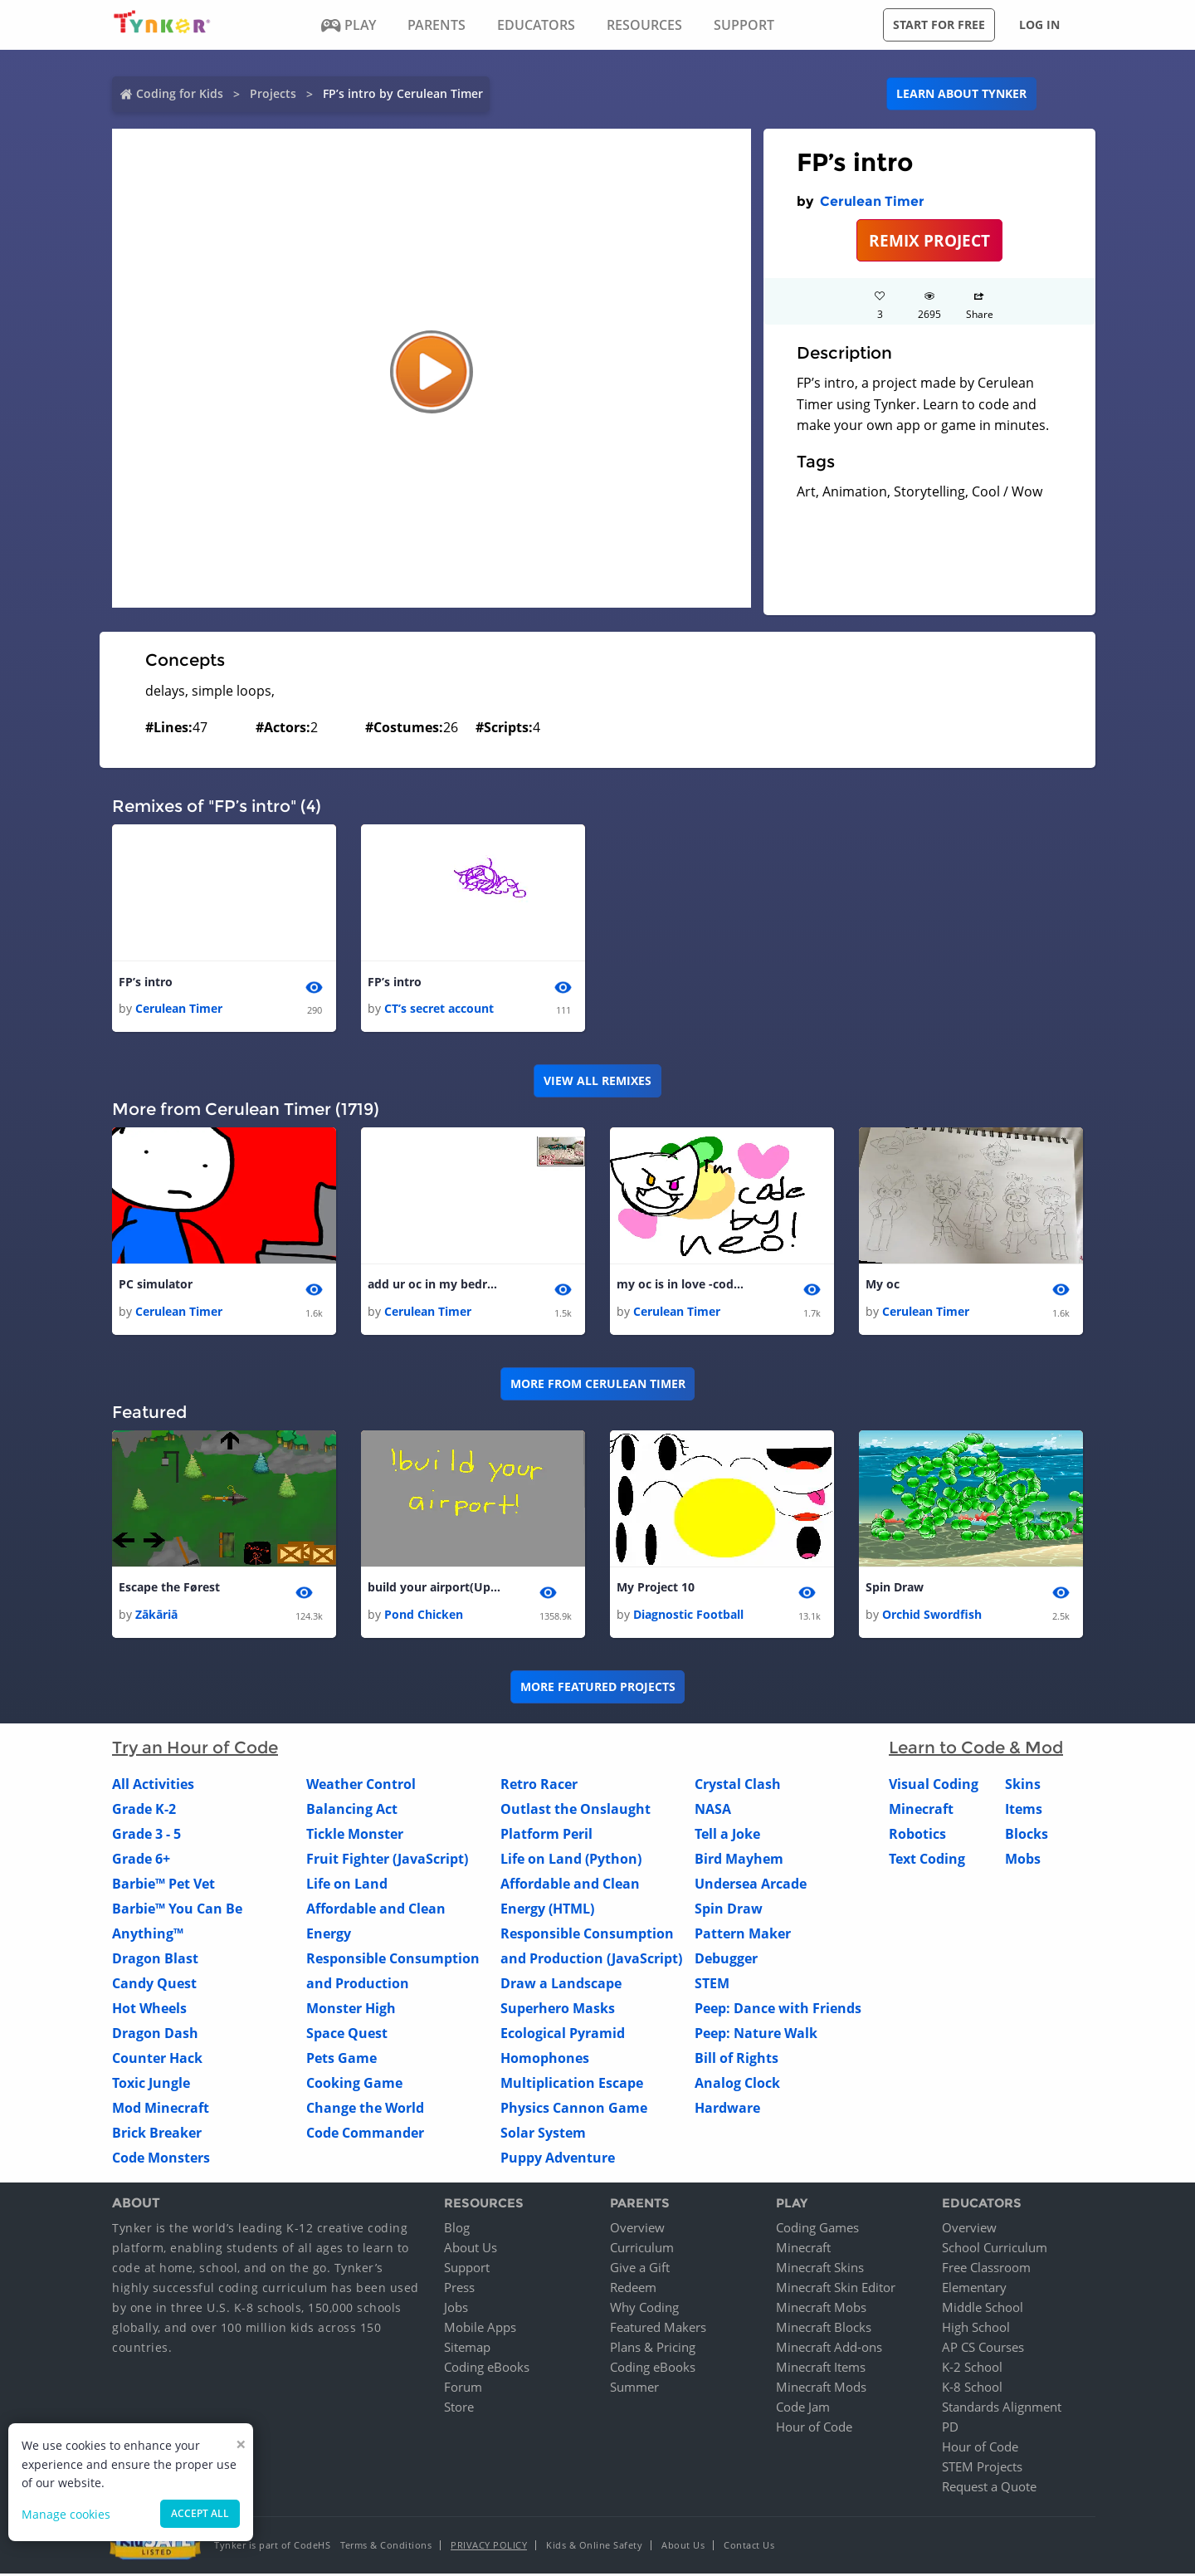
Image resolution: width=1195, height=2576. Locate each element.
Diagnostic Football (688, 1616)
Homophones (544, 2060)
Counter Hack (157, 2060)
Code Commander (365, 2134)
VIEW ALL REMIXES (597, 1081)
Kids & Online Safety (594, 2547)
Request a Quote (989, 2489)
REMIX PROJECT (929, 240)
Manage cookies (66, 2514)
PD (950, 2429)
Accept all (200, 2513)
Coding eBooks (486, 2369)
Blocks (1026, 1835)
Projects (273, 93)
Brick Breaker (157, 2134)
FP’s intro (146, 982)
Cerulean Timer (872, 201)
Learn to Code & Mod (976, 1749)
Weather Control (361, 1786)
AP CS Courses (983, 2349)
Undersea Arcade (751, 1885)
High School (976, 2329)
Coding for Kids (179, 93)
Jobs (456, 2309)
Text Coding (927, 1860)
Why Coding (644, 2309)
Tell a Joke (727, 1835)
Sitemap (467, 2349)
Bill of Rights (736, 2060)
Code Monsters (161, 2159)
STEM (712, 1985)
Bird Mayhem (739, 1860)
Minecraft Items (821, 2369)
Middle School (982, 2309)
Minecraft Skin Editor (835, 2289)
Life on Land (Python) (570, 1860)
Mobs (1023, 1860)
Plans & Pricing (652, 2349)
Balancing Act (352, 1810)
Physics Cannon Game (573, 2109)
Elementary (974, 2289)
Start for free (939, 24)
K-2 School (972, 2369)
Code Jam (803, 2409)
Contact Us (749, 2547)
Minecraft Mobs (821, 2309)
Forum (463, 2389)
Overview (637, 2230)
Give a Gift (640, 2269)
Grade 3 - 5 (146, 1835)
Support (467, 2269)
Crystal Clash (738, 1786)
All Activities (153, 1786)
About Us (470, 2249)
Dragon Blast (155, 1960)
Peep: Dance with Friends (778, 2010)
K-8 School (972, 2389)
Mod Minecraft (160, 2109)
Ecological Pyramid (562, 2035)
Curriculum (642, 2249)
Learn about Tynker (961, 93)
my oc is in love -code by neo (683, 1285)
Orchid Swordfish (932, 1616)
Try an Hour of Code (195, 1749)
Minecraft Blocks (823, 2329)
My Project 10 (656, 1589)
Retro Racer (539, 1786)
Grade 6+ (141, 1860)
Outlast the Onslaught (575, 1810)
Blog (457, 2230)
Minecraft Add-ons (829, 2349)
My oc (883, 1285)
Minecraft (921, 1810)
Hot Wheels (149, 2010)
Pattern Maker (743, 1935)
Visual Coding (933, 1786)
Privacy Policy (489, 2547)
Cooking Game (354, 2084)
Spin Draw (895, 1589)
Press (459, 2289)
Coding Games (817, 2230)
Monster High (351, 2010)
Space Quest (347, 2035)
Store (459, 2409)
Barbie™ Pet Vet (163, 1885)
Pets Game (341, 2060)
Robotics (917, 1835)
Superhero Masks (557, 2010)
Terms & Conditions (386, 2547)
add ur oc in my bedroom (434, 1285)
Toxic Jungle (151, 2084)
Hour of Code (814, 2429)
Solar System (543, 2134)
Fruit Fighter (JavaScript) (387, 1860)
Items (1023, 1810)
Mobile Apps (480, 2329)
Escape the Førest (169, 1589)
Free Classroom (986, 2269)
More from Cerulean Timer (597, 1385)
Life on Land (347, 1885)
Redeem (633, 2289)
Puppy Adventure (557, 2159)
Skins (1023, 1786)
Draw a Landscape (561, 1985)
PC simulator (156, 1285)
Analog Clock (737, 2084)
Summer (634, 2389)
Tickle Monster (354, 1835)
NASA (713, 1810)
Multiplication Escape (571, 2084)
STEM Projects (982, 2469)
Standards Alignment (1001, 2409)
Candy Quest (154, 1985)
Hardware (727, 2109)
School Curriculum (994, 2249)
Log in (1039, 24)
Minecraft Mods (821, 2389)
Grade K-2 (144, 1810)
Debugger (726, 1960)
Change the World (365, 2109)
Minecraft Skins (820, 2269)
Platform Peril (546, 1835)
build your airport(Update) (434, 1589)
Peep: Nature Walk (756, 2035)
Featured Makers (658, 2329)
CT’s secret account (439, 1009)
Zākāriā (156, 1616)
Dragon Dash (155, 2035)
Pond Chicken (423, 1616)
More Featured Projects (598, 1689)
